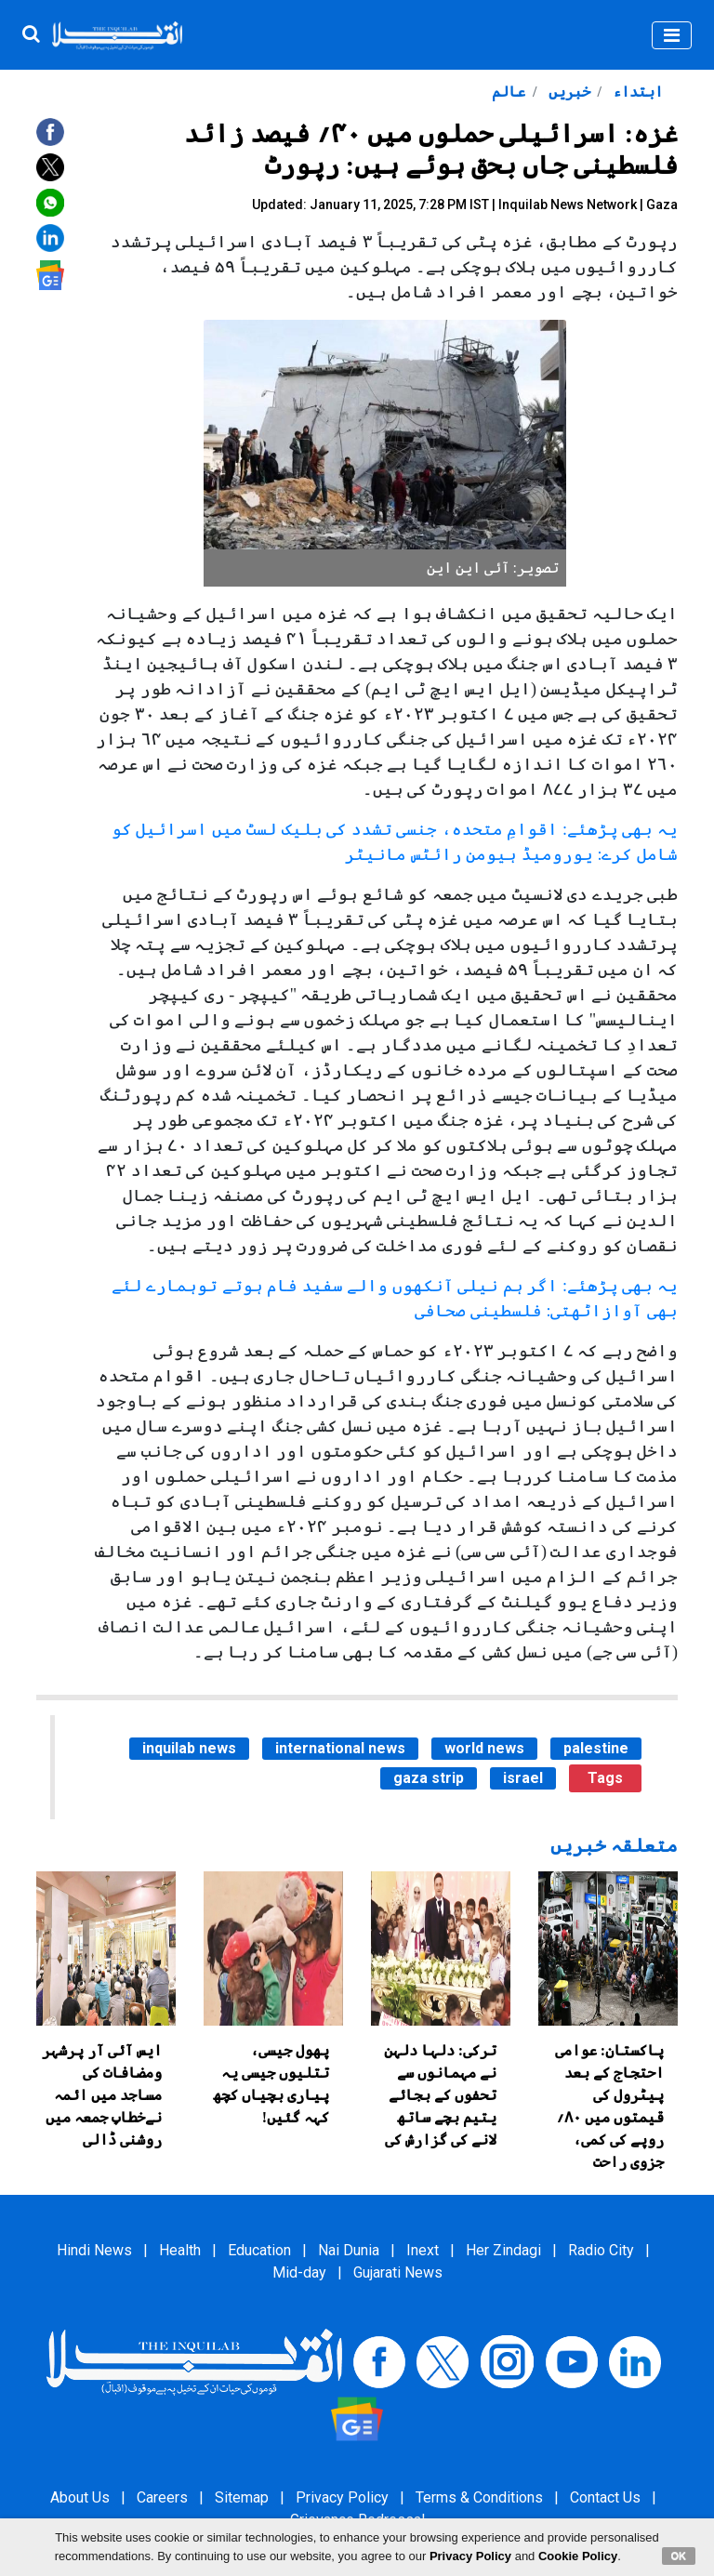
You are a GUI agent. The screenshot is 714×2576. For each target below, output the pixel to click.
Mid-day (299, 2272)
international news (340, 1748)
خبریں (567, 91)
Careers (162, 2497)
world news (484, 1748)
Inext (422, 2250)
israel (523, 1778)
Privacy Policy (342, 2497)
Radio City (601, 2250)
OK (679, 2555)
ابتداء (636, 91)
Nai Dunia (348, 2250)
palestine (595, 1748)
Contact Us (605, 2497)
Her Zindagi (503, 2250)
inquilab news (189, 1748)
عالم (508, 91)
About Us (80, 2497)
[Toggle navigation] (672, 35)
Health (180, 2250)
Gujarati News (398, 2272)
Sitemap (242, 2497)
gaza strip (428, 1778)
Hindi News (94, 2250)
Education (259, 2250)
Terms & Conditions (479, 2497)
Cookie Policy (577, 2556)
